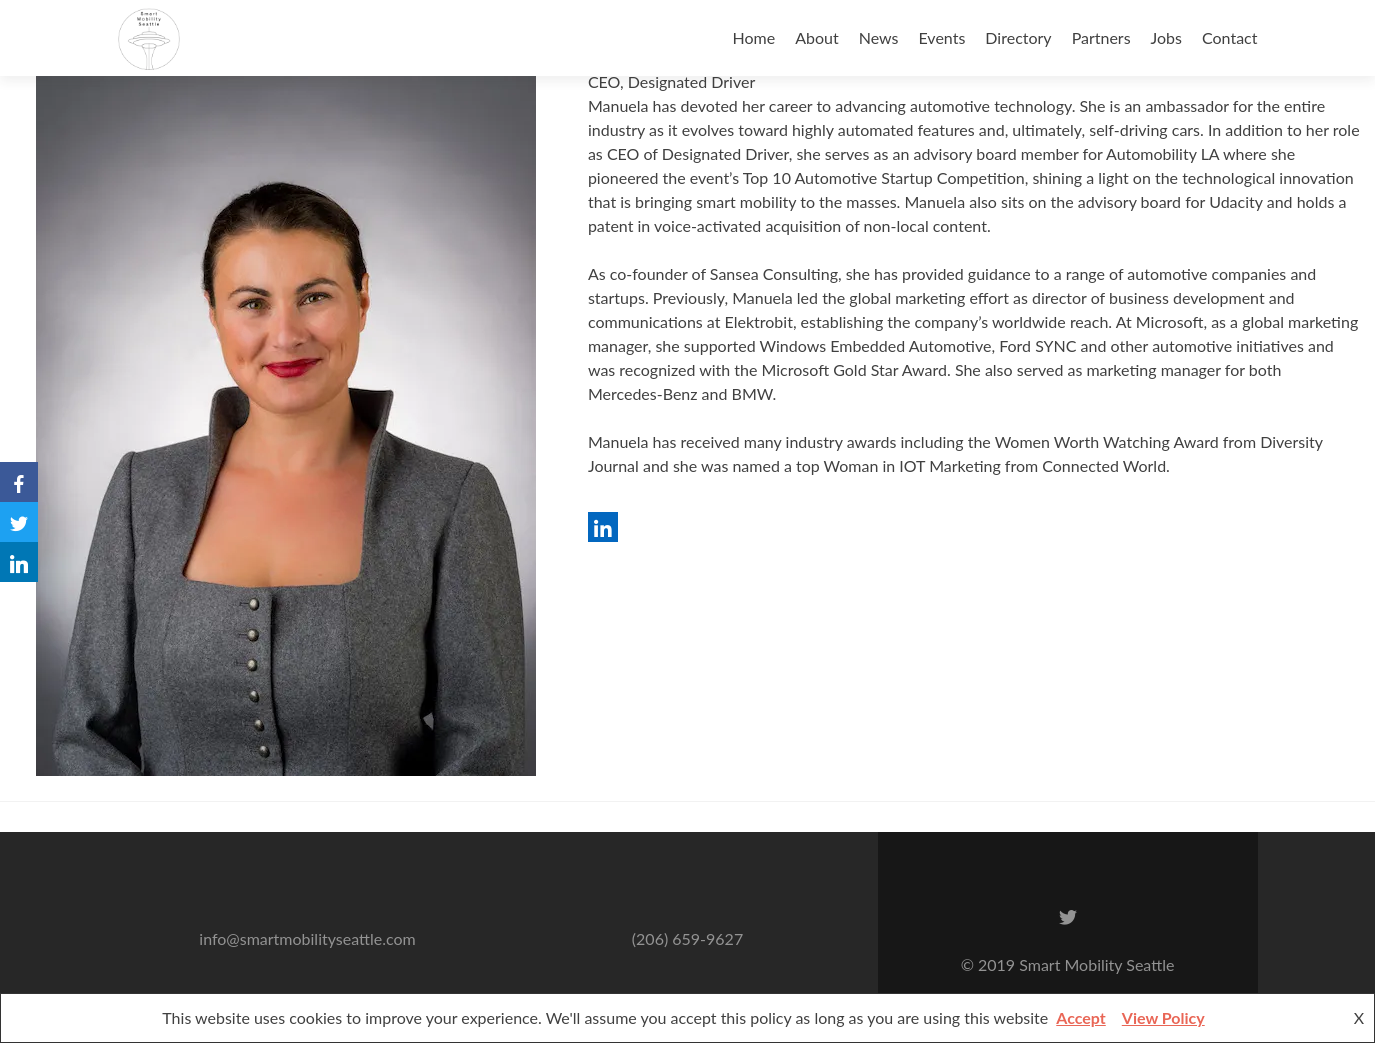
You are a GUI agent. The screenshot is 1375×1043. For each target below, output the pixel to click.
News (879, 37)
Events (942, 37)
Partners (1101, 37)
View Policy (1163, 1017)
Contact (1229, 37)
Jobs (1166, 37)
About (817, 37)
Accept (1081, 1017)
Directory (1018, 37)
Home (754, 37)
